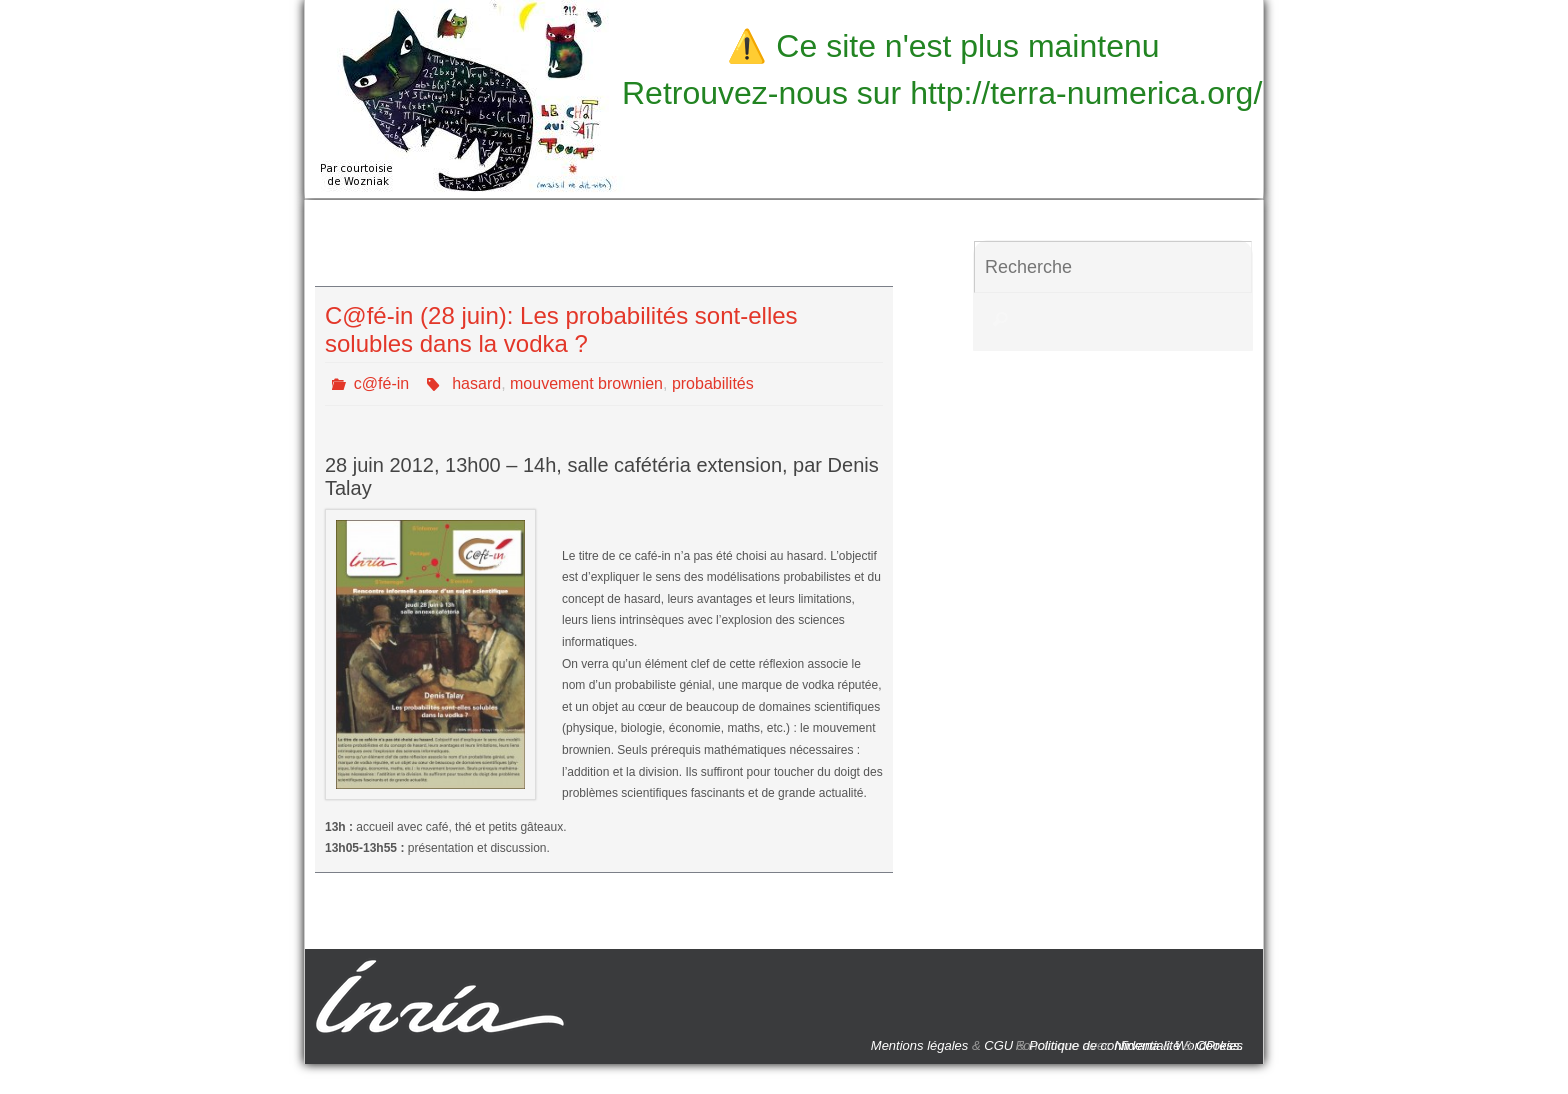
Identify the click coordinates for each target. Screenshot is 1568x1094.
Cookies (1219, 1045)
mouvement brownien (586, 383)
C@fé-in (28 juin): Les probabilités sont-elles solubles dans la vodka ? (561, 329)
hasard (476, 383)
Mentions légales (920, 1045)
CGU (998, 1045)
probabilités (713, 383)
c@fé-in (381, 383)
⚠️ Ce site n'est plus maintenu (943, 46)
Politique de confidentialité (1104, 1045)
